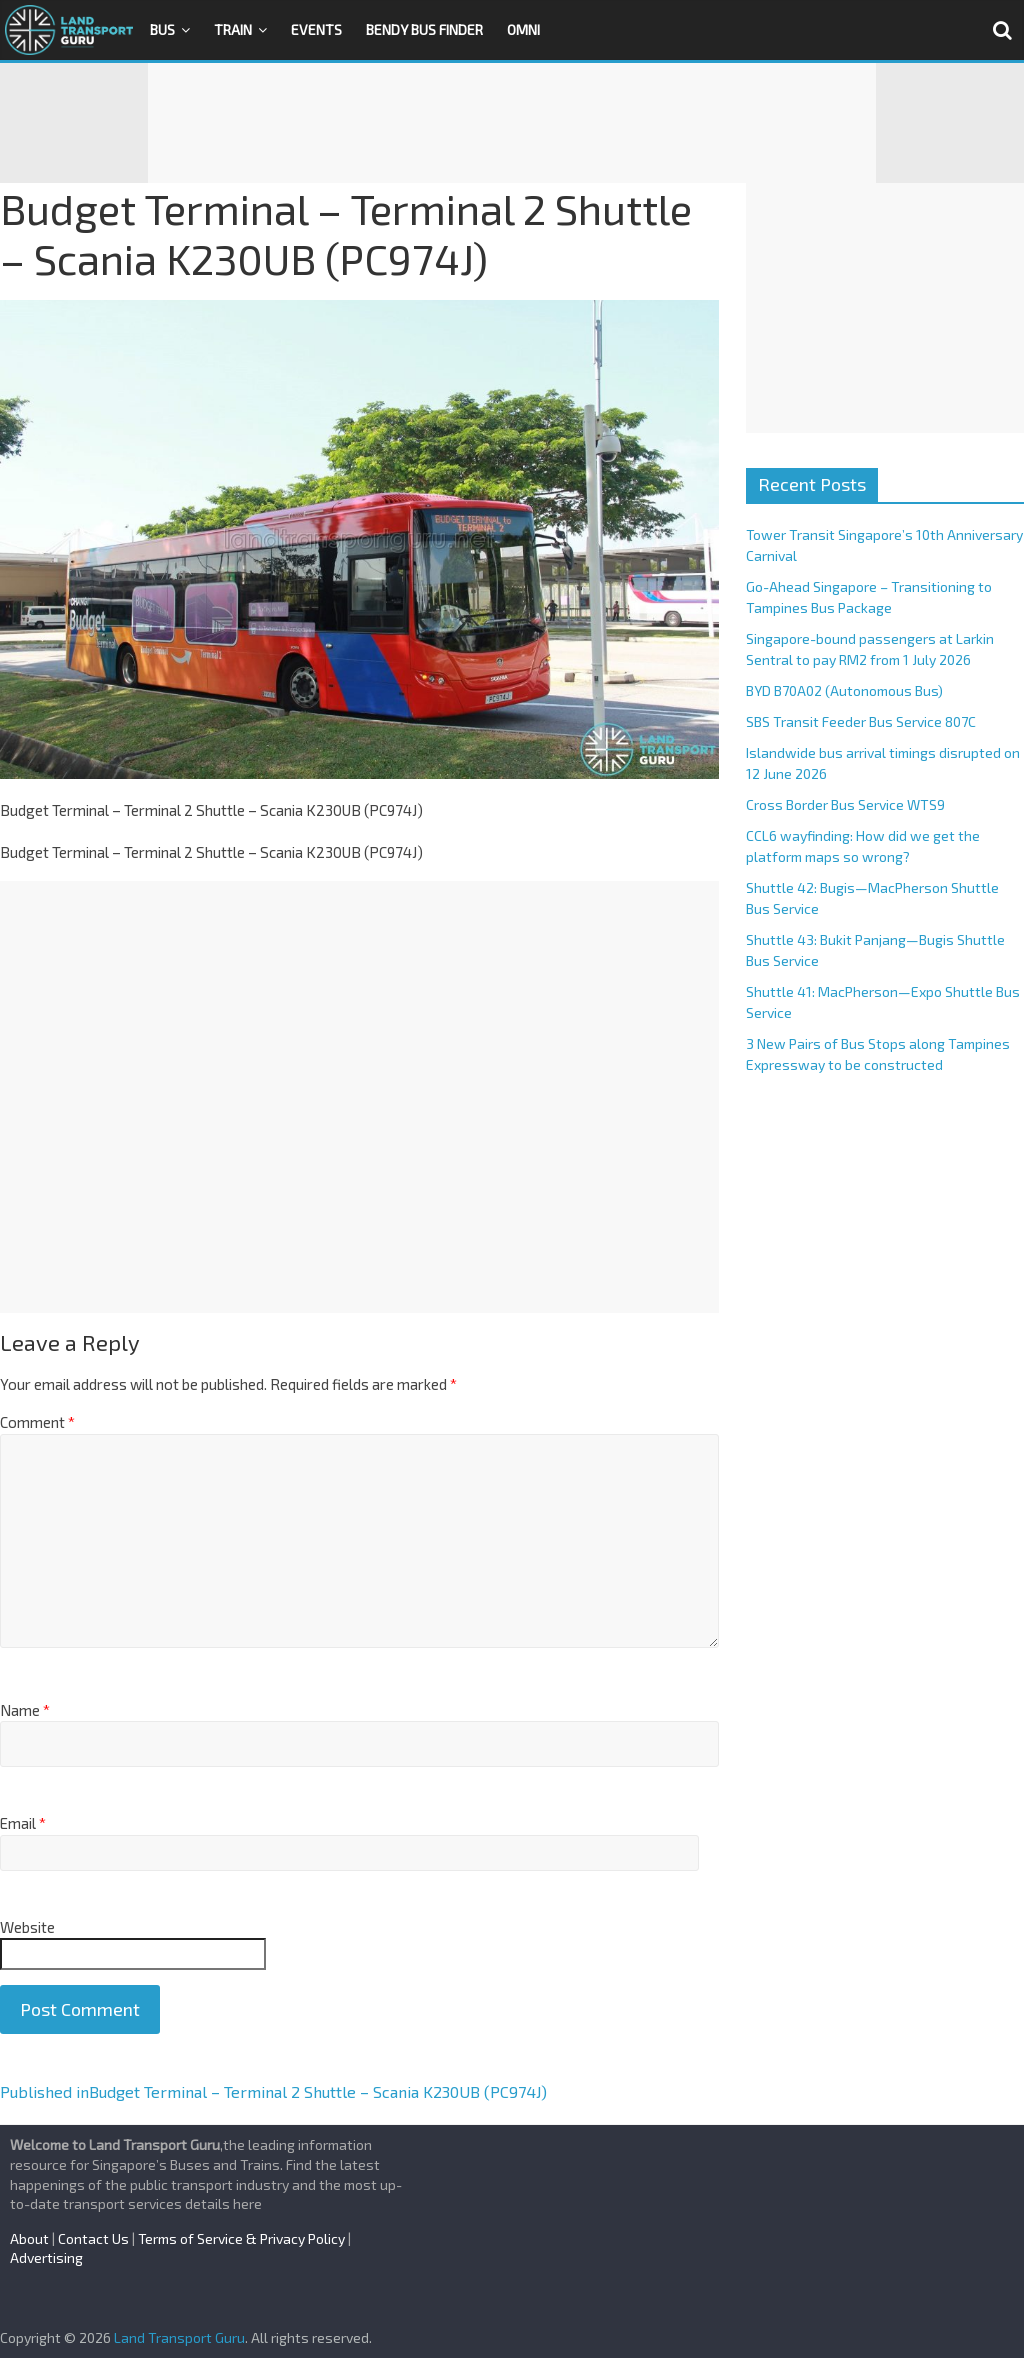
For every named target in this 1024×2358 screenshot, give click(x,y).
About (29, 2238)
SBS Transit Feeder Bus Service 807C (861, 721)
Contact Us (93, 2238)
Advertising (46, 2257)
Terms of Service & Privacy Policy (241, 2238)
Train (233, 29)
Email (23, 1823)
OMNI (523, 29)
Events (316, 29)
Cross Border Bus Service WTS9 (845, 804)
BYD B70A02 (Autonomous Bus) (844, 690)
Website (27, 1927)
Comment (37, 1422)
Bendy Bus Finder (424, 29)
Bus (162, 29)
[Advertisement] (512, 123)
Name (25, 1710)
